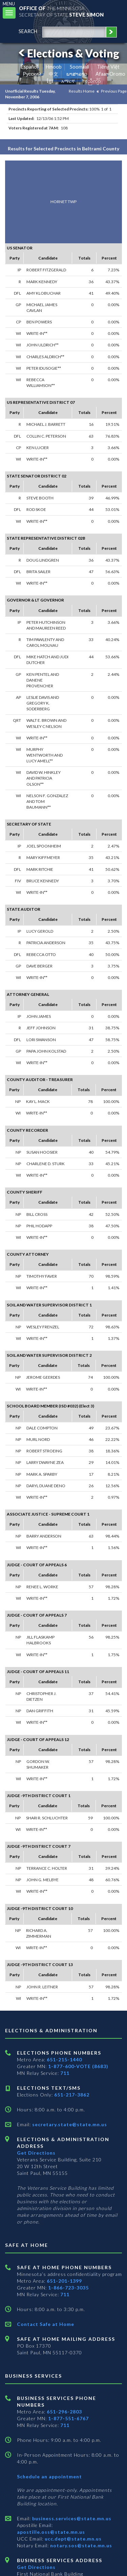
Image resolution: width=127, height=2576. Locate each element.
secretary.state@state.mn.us (69, 2124)
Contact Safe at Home (45, 2324)
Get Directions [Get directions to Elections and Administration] (36, 2153)
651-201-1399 (64, 2281)
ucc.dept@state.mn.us (72, 2539)
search (28, 31)
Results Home (81, 91)
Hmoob (54, 67)
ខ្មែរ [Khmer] (50, 81)
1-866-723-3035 (68, 2287)
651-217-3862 (71, 2094)
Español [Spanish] (29, 67)
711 (64, 2073)
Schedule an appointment (49, 2476)
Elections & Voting (67, 53)
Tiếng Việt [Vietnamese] (108, 67)
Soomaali (79, 67)
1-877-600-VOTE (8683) (78, 2066)
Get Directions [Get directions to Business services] (36, 2567)
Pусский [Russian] (32, 74)
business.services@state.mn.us (71, 2518)
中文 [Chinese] (53, 74)
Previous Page (114, 91)
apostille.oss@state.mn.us (51, 2532)
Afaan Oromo (110, 74)
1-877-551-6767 (68, 2418)
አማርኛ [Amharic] (68, 81)
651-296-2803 (64, 2411)
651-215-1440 (64, 2059)
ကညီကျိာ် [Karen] (92, 81)
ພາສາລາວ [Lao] (76, 74)
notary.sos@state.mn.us (80, 2545)
